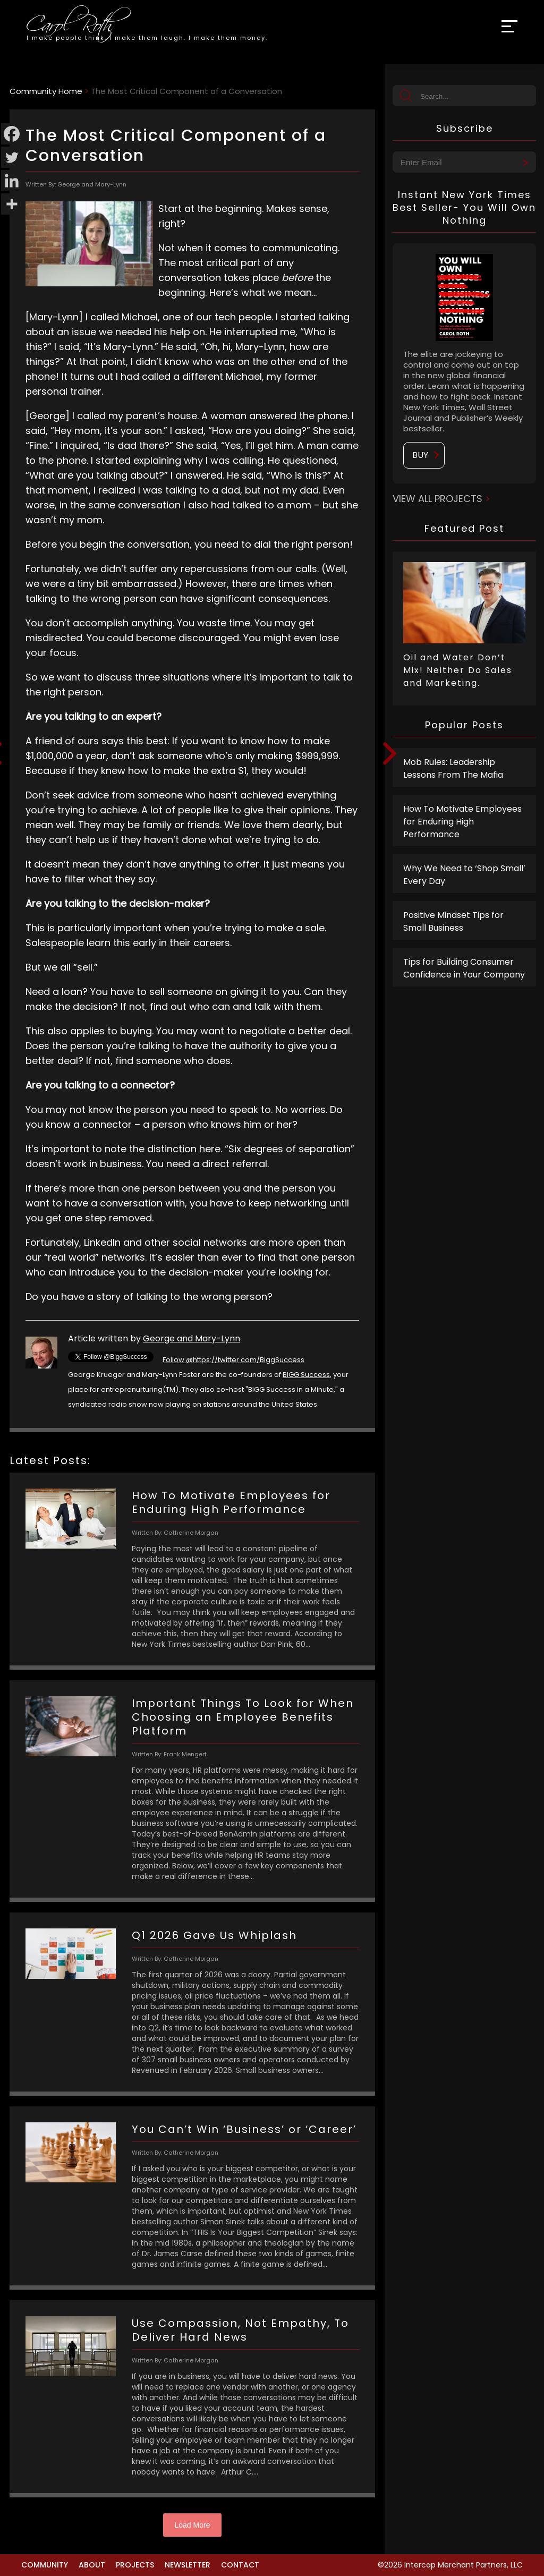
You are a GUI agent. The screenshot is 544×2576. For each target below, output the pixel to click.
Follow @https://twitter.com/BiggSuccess (233, 1360)
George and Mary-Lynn (191, 1338)
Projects (135, 2565)
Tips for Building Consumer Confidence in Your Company (464, 968)
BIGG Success (306, 1375)
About (92, 2565)
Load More (192, 2525)
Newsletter (187, 2565)
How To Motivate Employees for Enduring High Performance (462, 821)
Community (44, 2565)
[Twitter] (11, 157)
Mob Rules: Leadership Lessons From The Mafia (453, 768)
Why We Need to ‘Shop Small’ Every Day (464, 874)
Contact (240, 2565)
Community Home (46, 91)
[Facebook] (11, 133)
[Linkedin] (11, 180)
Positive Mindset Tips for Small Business (453, 921)
